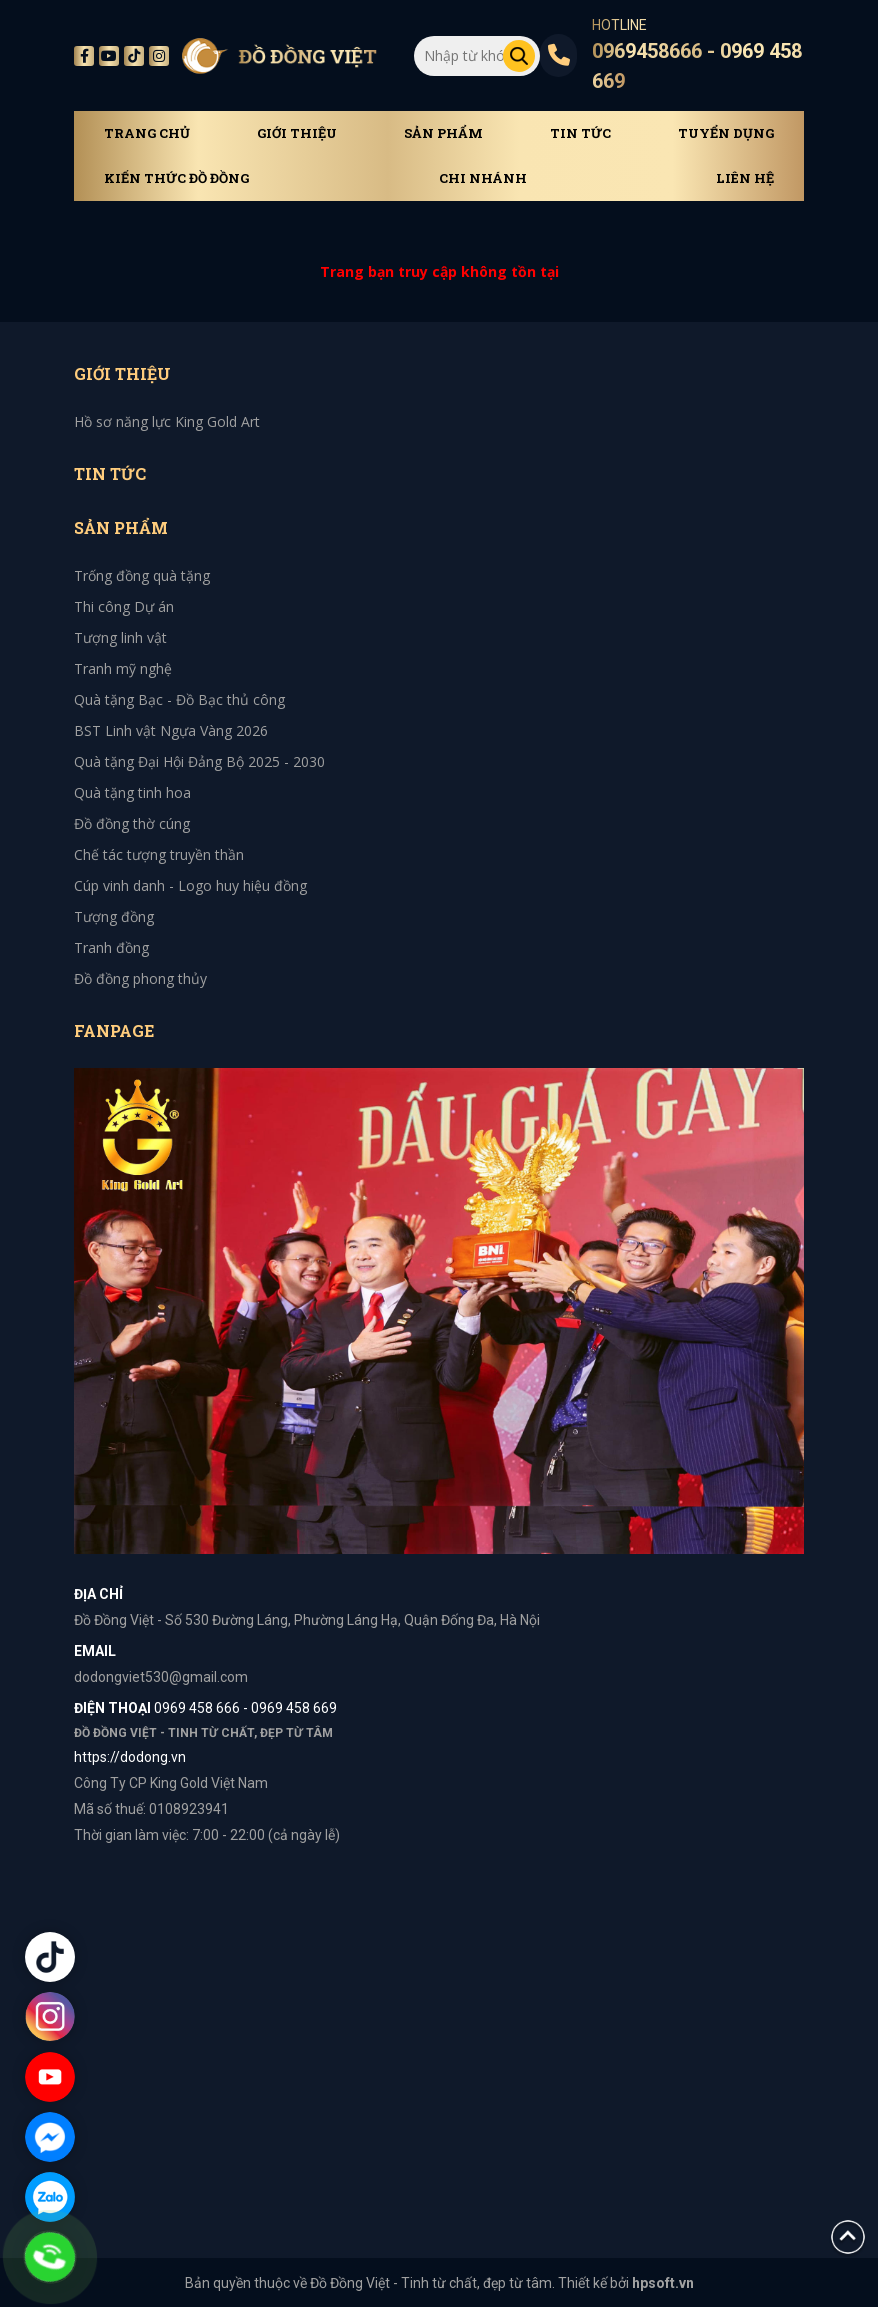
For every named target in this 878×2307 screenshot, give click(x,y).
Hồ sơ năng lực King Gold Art (167, 421)
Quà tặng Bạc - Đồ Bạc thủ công (179, 699)
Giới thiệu (297, 133)
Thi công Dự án (124, 606)
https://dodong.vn (130, 1757)
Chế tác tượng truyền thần (159, 854)
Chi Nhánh (483, 178)
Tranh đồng (111, 947)
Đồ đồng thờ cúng (132, 823)
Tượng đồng (114, 916)
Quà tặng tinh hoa (132, 792)
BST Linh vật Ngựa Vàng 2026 (171, 730)
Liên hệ (745, 178)
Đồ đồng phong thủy (140, 978)
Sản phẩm (443, 133)
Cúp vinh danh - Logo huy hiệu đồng (190, 885)
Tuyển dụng (726, 133)
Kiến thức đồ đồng (176, 178)
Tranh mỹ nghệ (123, 668)
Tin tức (580, 133)
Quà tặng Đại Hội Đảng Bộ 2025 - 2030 (199, 761)
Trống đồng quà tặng (142, 575)
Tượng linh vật (120, 637)
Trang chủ (147, 133)
